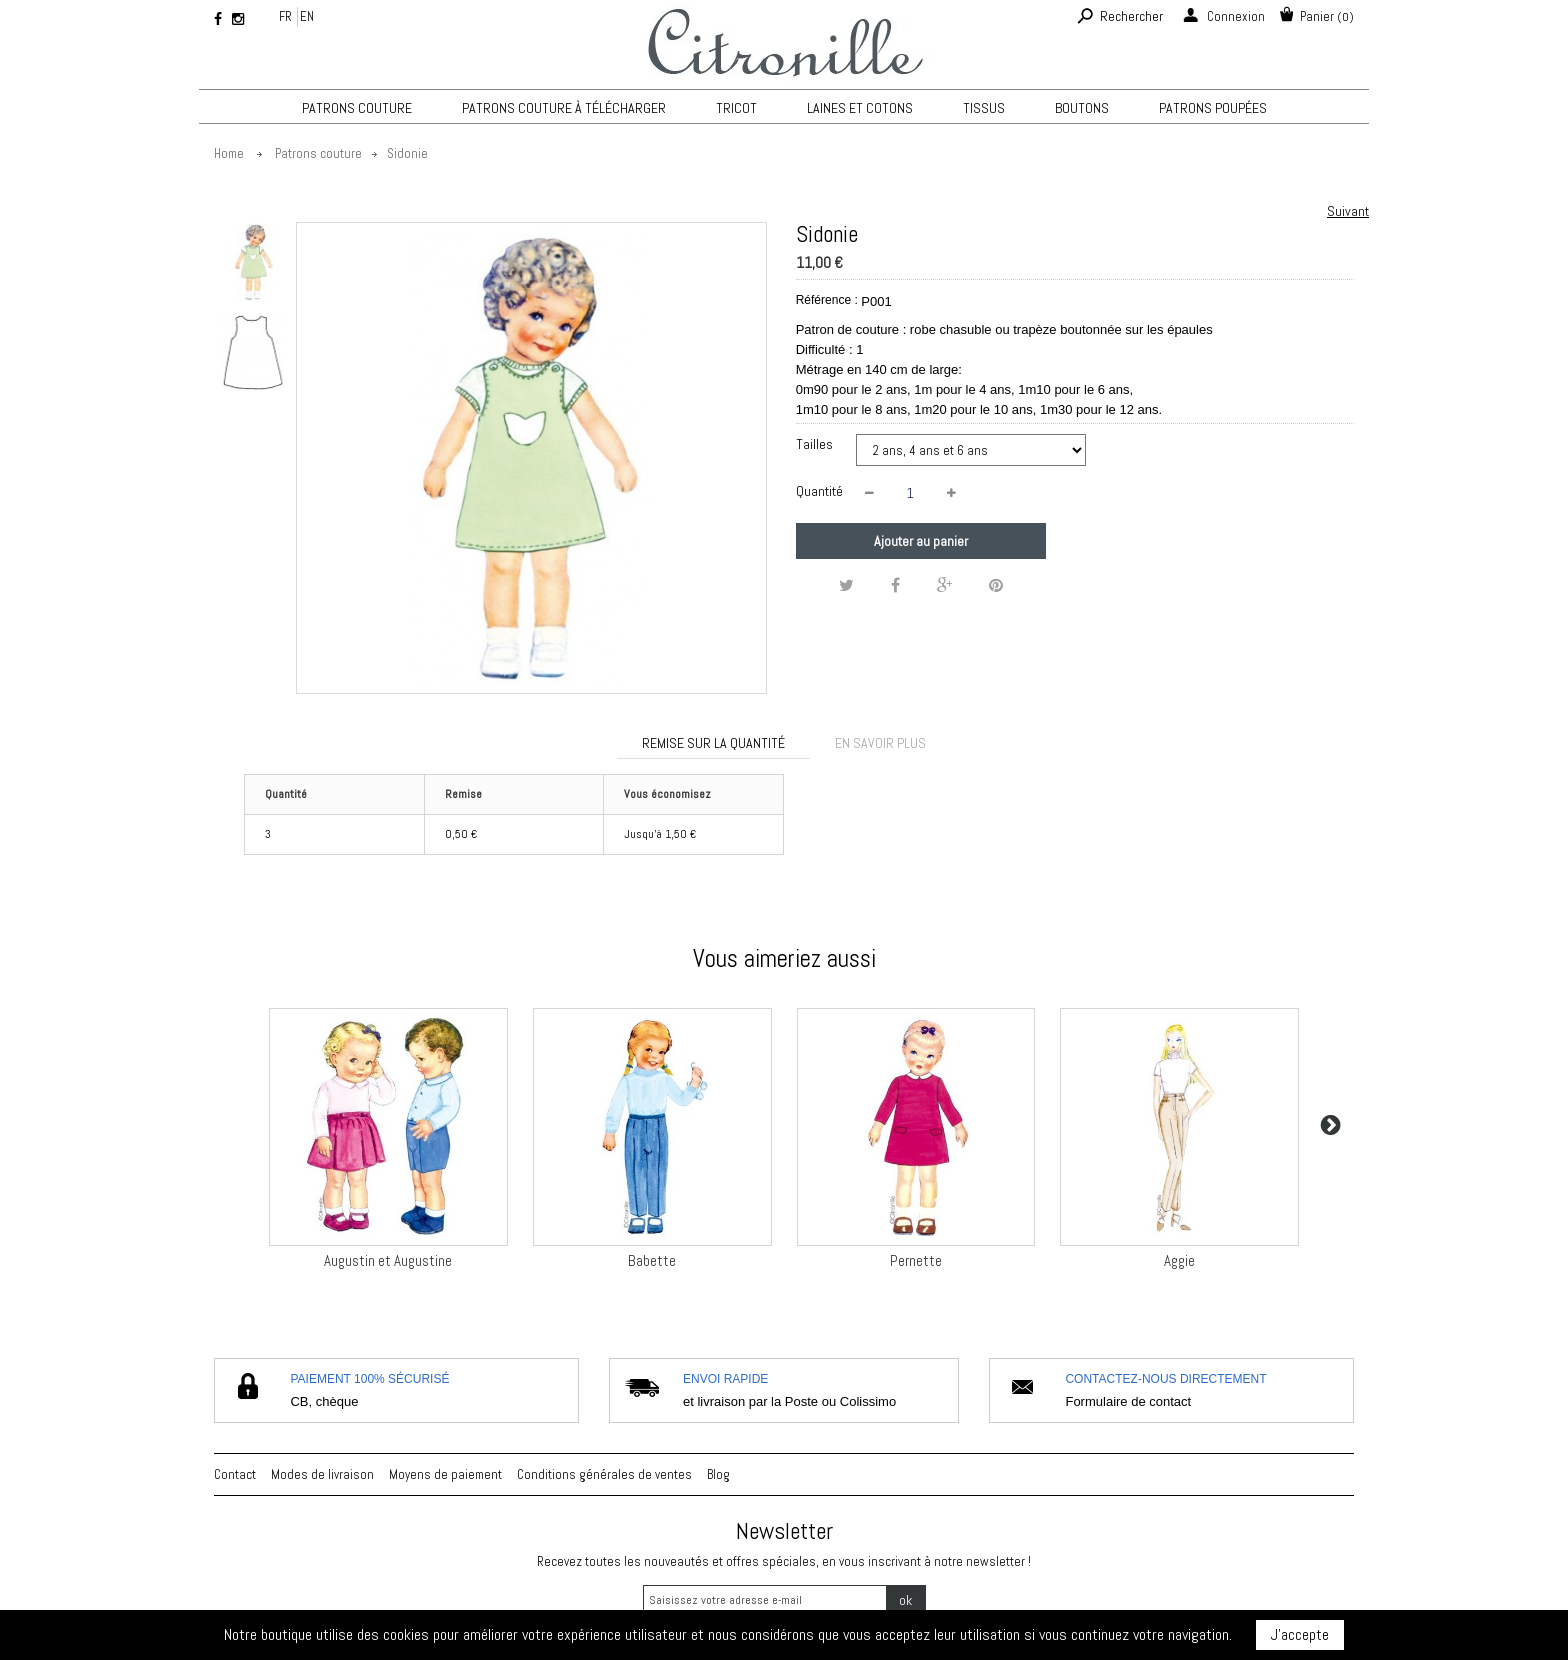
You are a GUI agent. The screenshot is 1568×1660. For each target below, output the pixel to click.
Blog (718, 1474)
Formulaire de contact (1128, 1401)
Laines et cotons (860, 108)
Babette (652, 1260)
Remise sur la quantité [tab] (713, 743)
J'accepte (1300, 1634)
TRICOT (736, 108)
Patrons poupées (1213, 108)
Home (229, 153)
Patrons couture (357, 108)
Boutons (1082, 108)
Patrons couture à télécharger (564, 108)
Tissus (984, 108)
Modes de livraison (322, 1474)
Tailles (816, 444)
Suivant (1348, 211)
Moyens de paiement (445, 1474)
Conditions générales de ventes (604, 1474)
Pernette (916, 1260)
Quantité (819, 491)
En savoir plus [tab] (880, 743)
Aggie (1179, 1260)
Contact (235, 1474)
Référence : (827, 300)
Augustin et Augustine (388, 1260)
